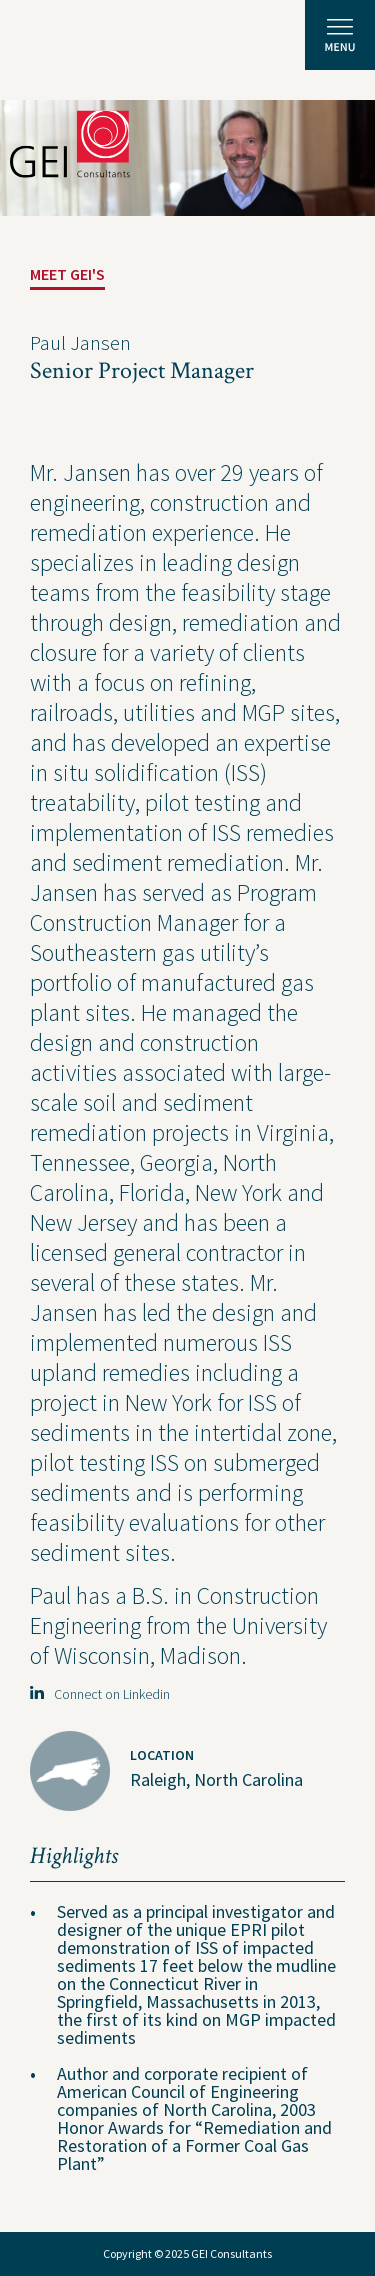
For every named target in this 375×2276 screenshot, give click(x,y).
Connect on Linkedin (100, 1694)
